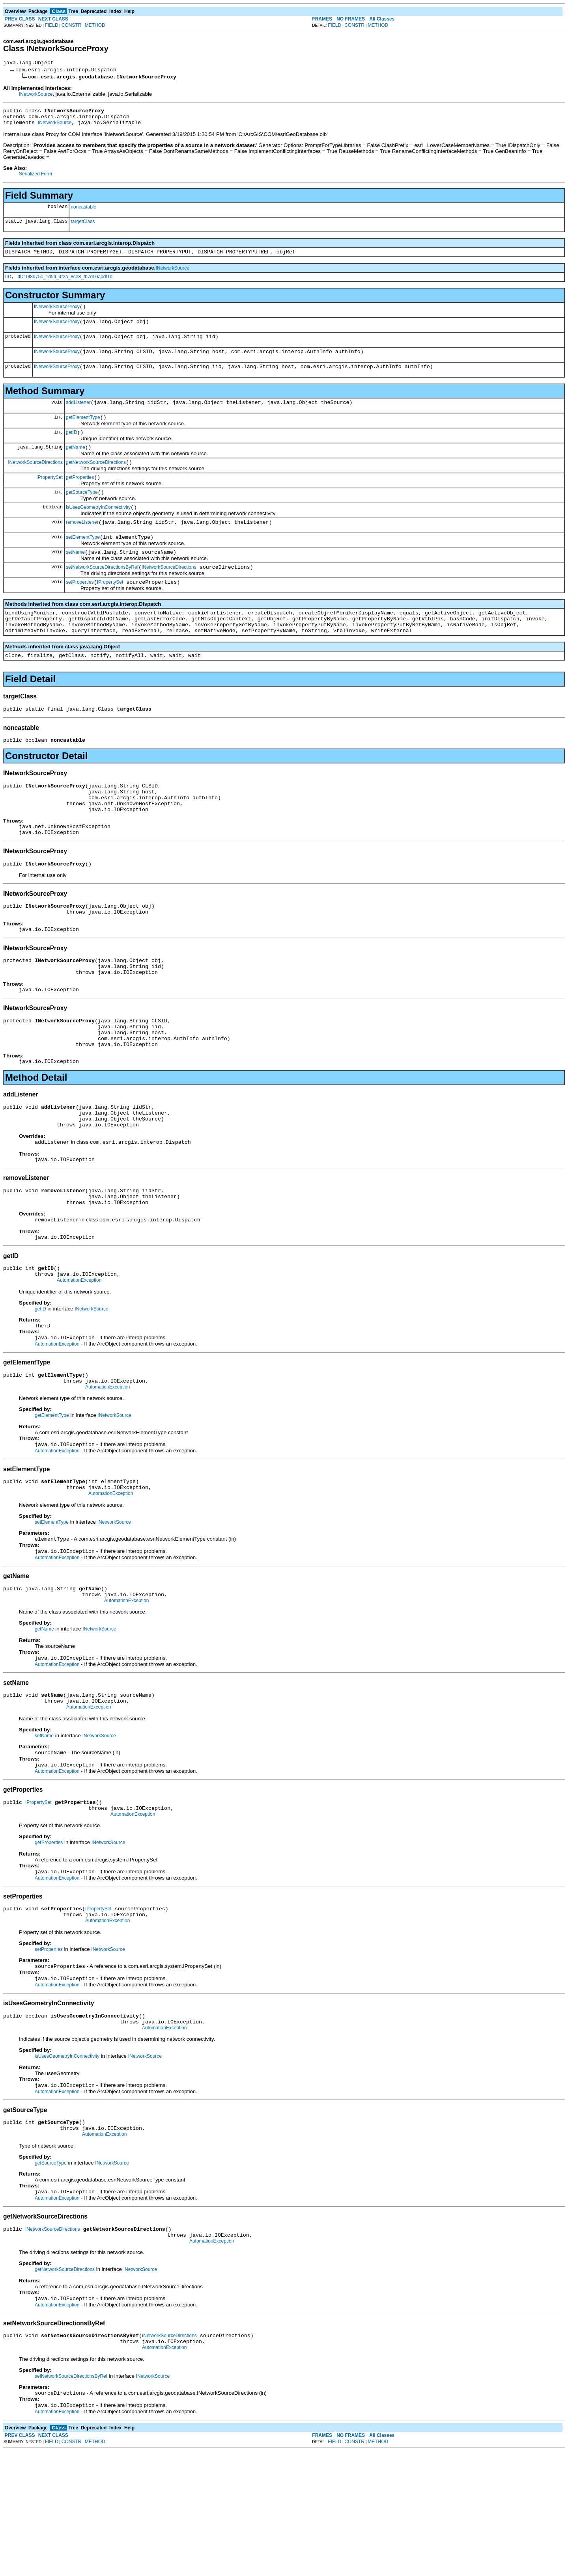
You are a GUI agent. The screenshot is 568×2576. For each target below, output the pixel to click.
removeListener (82, 546)
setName (75, 578)
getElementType (83, 433)
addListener (78, 416)
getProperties (80, 497)
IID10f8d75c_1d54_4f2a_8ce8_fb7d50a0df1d (64, 284)
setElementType (83, 562)
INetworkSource (35, 95)
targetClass (83, 226)
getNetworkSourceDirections (96, 481)
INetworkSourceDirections (35, 481)
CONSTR (72, 25)
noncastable (83, 211)
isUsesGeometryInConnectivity (98, 529)
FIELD (51, 25)
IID (8, 284)
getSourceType (82, 513)
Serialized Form (35, 178)
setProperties (80, 610)
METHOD (95, 25)
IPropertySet (49, 497)
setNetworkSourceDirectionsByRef (102, 594)
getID (71, 449)
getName (75, 465)
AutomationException (79, 1357)
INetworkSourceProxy (57, 315)
